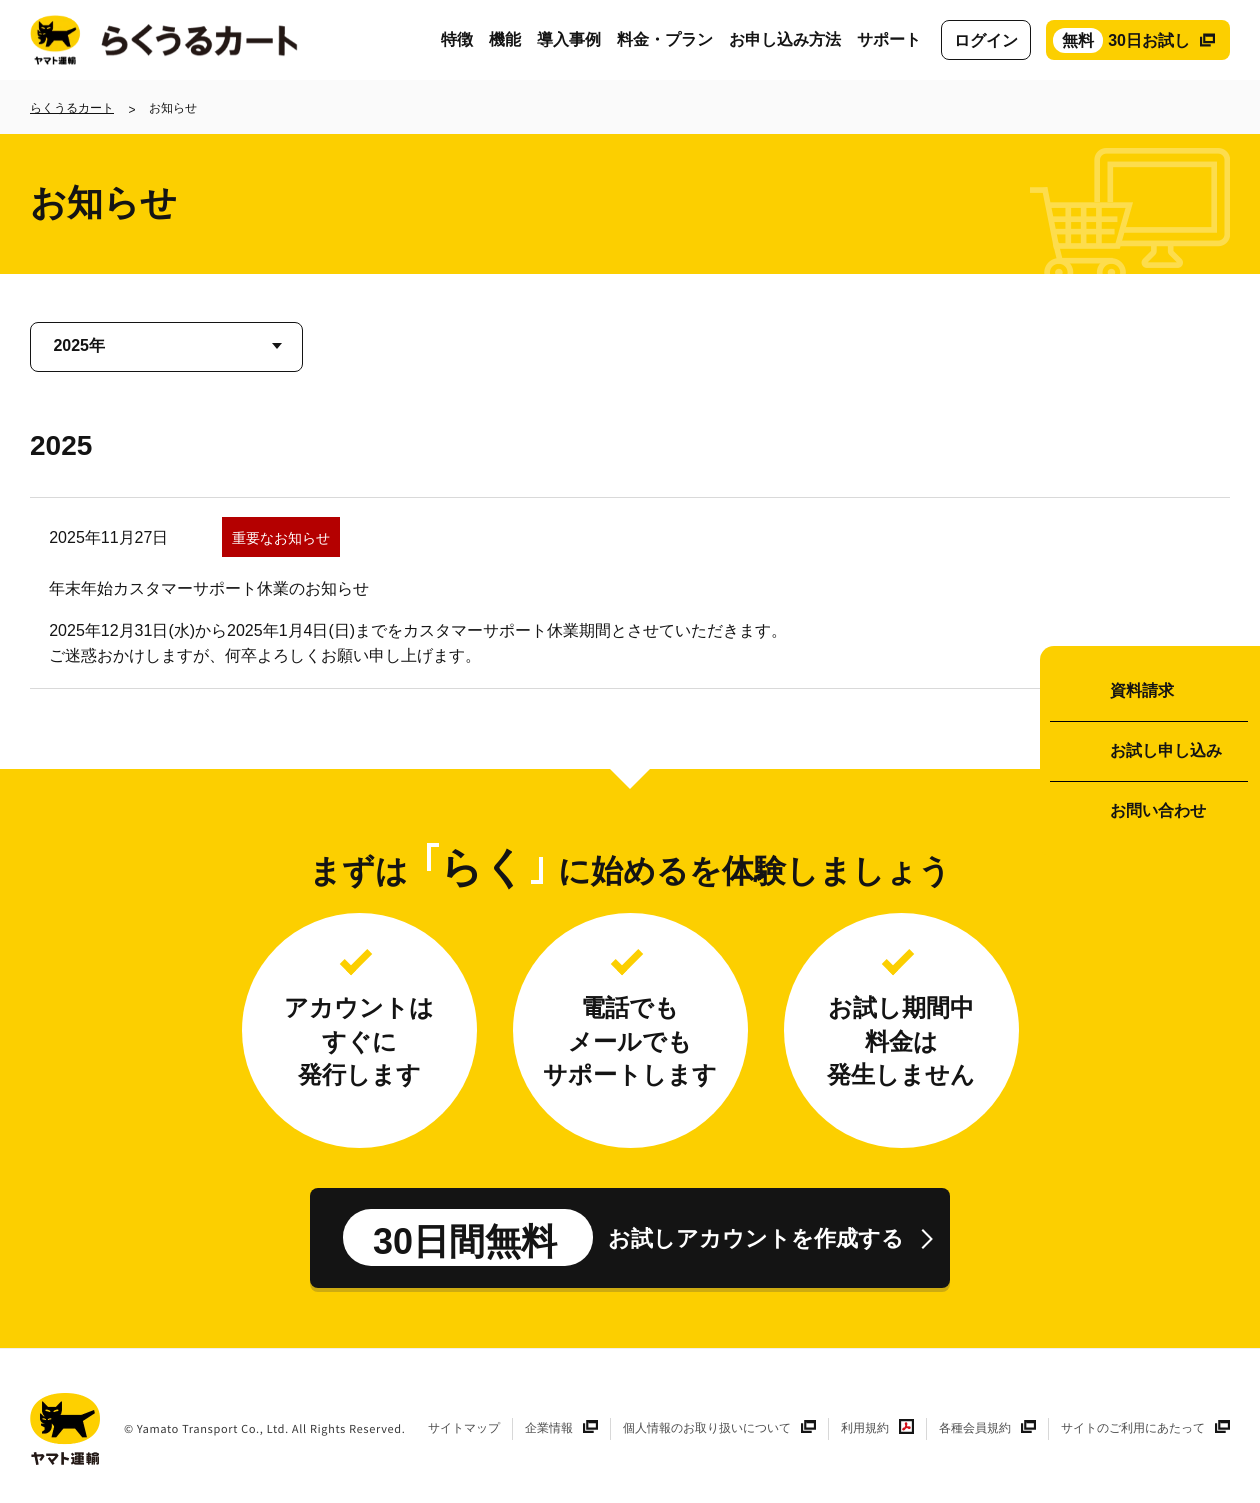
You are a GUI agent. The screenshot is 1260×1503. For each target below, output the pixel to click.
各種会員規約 (975, 1428)
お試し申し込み (1166, 750)
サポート (889, 39)
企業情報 (549, 1428)
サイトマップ (464, 1428)
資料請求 (1142, 690)
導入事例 (569, 39)
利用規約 (865, 1428)
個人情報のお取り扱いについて (707, 1428)
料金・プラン (665, 39)
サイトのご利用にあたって (1133, 1428)
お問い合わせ (1158, 810)
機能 (505, 39)
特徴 (457, 39)
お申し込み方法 (785, 39)
